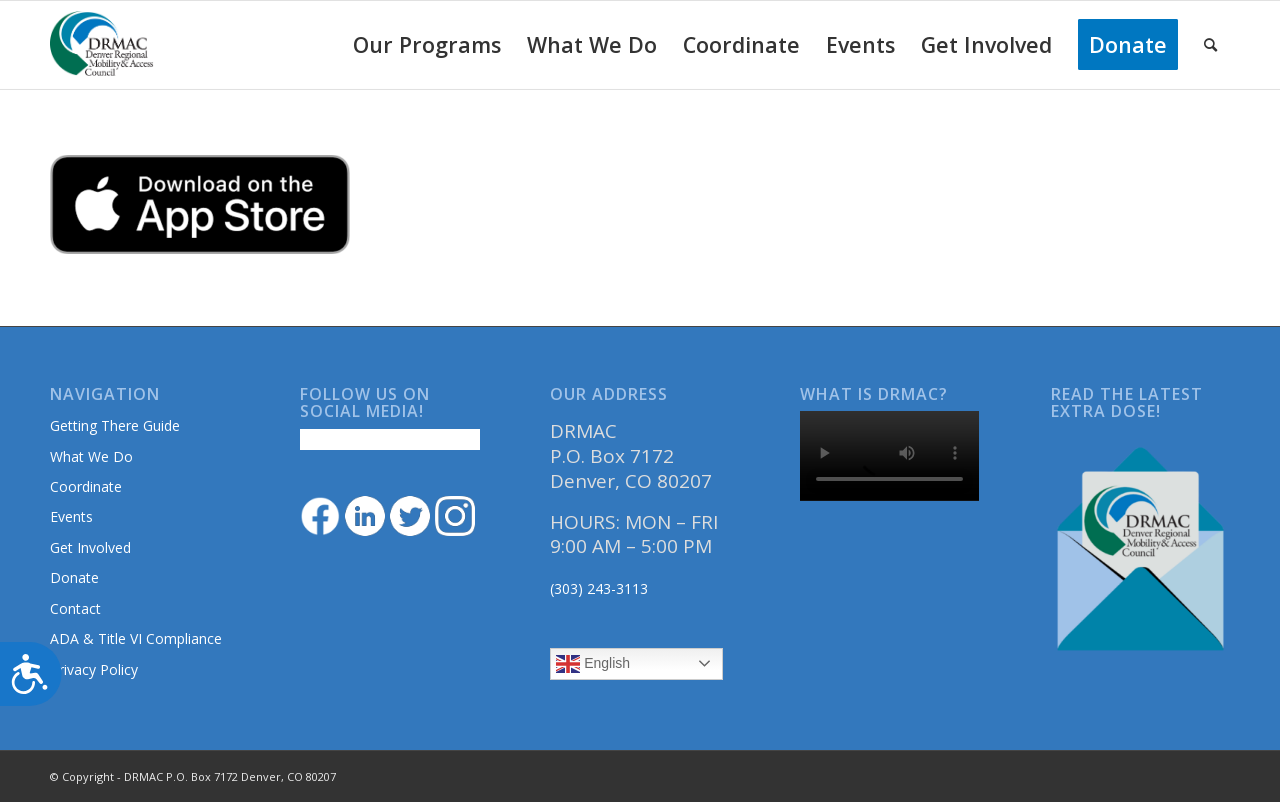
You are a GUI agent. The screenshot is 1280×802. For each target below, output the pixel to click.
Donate (74, 577)
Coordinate (86, 486)
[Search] (1210, 45)
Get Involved (90, 547)
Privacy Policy (94, 669)
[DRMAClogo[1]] (102, 45)
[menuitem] (427, 45)
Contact (75, 608)
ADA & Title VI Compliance (136, 638)
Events (71, 516)
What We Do (91, 456)
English (593, 664)
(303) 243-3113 (599, 588)
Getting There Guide (115, 425)
